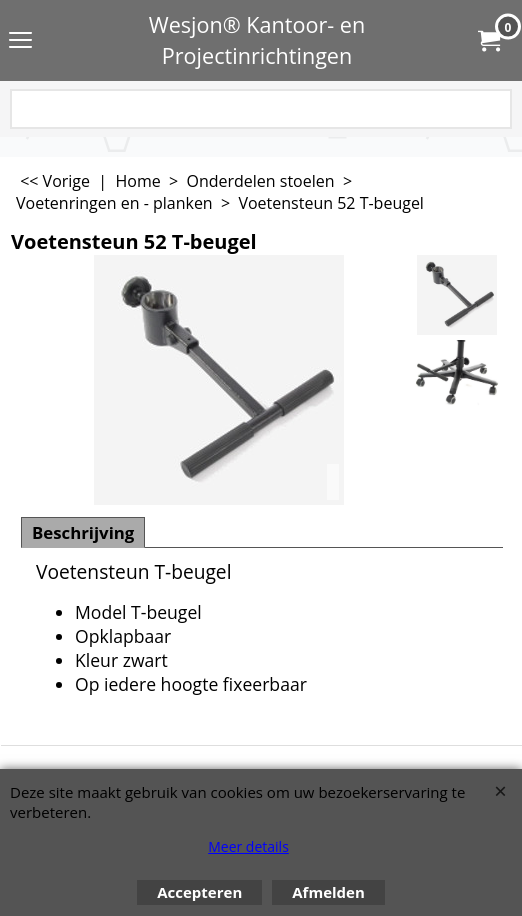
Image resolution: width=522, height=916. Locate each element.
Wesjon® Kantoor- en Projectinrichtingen (257, 40)
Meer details (248, 846)
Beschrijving (83, 532)
